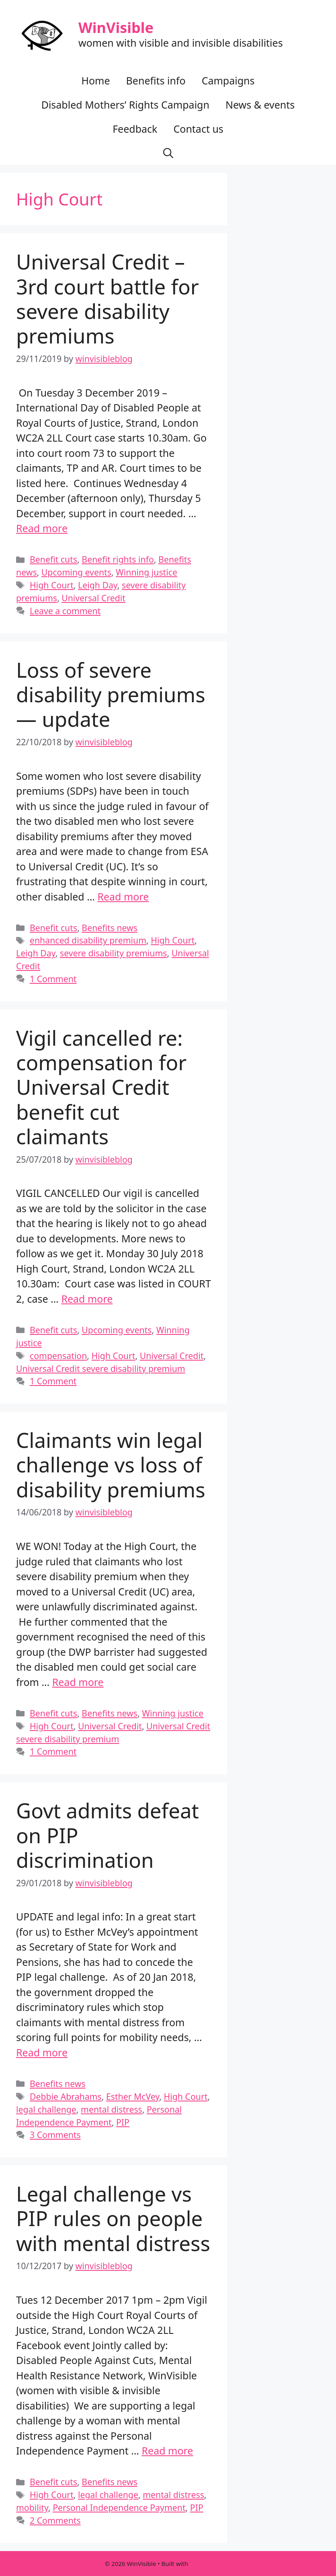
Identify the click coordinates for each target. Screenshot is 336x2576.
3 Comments (55, 2134)
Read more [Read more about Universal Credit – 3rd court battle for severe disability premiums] (42, 528)
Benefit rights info (118, 559)
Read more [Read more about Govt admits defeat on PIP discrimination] (42, 2052)
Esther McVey (132, 2096)
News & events (260, 104)
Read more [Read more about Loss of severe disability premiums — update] (123, 896)
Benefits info (156, 80)
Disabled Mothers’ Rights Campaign (125, 104)
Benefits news (109, 927)
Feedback (135, 129)
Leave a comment (65, 611)
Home (95, 80)
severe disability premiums (113, 953)
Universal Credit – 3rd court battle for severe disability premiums (107, 298)
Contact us (198, 129)
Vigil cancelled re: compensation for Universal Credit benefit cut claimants (101, 1087)
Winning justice (146, 572)
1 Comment (53, 979)
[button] (168, 153)
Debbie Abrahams (66, 2096)
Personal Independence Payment (119, 2507)
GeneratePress (210, 2564)
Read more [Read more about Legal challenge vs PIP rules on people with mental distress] (167, 2450)
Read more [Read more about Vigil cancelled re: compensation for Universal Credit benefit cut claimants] (87, 1298)
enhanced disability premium (88, 940)
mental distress (111, 2109)
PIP (122, 2122)
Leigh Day (97, 585)
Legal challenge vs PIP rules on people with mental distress (113, 2218)
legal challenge (46, 2109)
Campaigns (228, 80)
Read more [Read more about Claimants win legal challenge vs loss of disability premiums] (78, 1682)
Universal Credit (93, 598)
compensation (58, 1355)
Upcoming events (76, 572)
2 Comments (55, 2520)
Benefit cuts (53, 559)
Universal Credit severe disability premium (100, 1368)
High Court (52, 585)
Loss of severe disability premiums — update (110, 694)
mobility (32, 2507)
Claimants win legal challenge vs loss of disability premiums (110, 1464)
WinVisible (116, 27)
